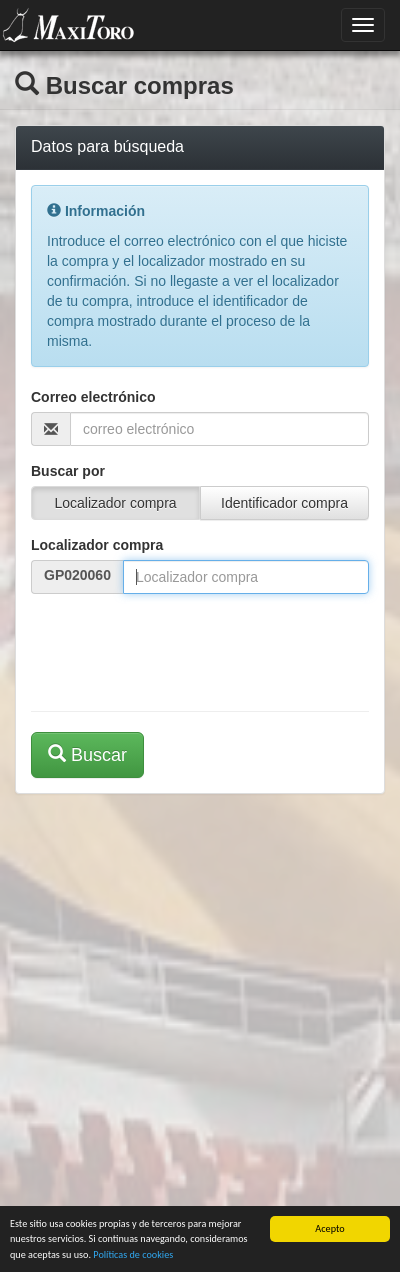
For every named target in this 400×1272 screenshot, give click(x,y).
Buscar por (68, 471)
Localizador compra (97, 545)
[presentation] (183, 648)
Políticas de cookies (133, 1254)
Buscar (87, 754)
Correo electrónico (93, 397)
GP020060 (77, 575)
